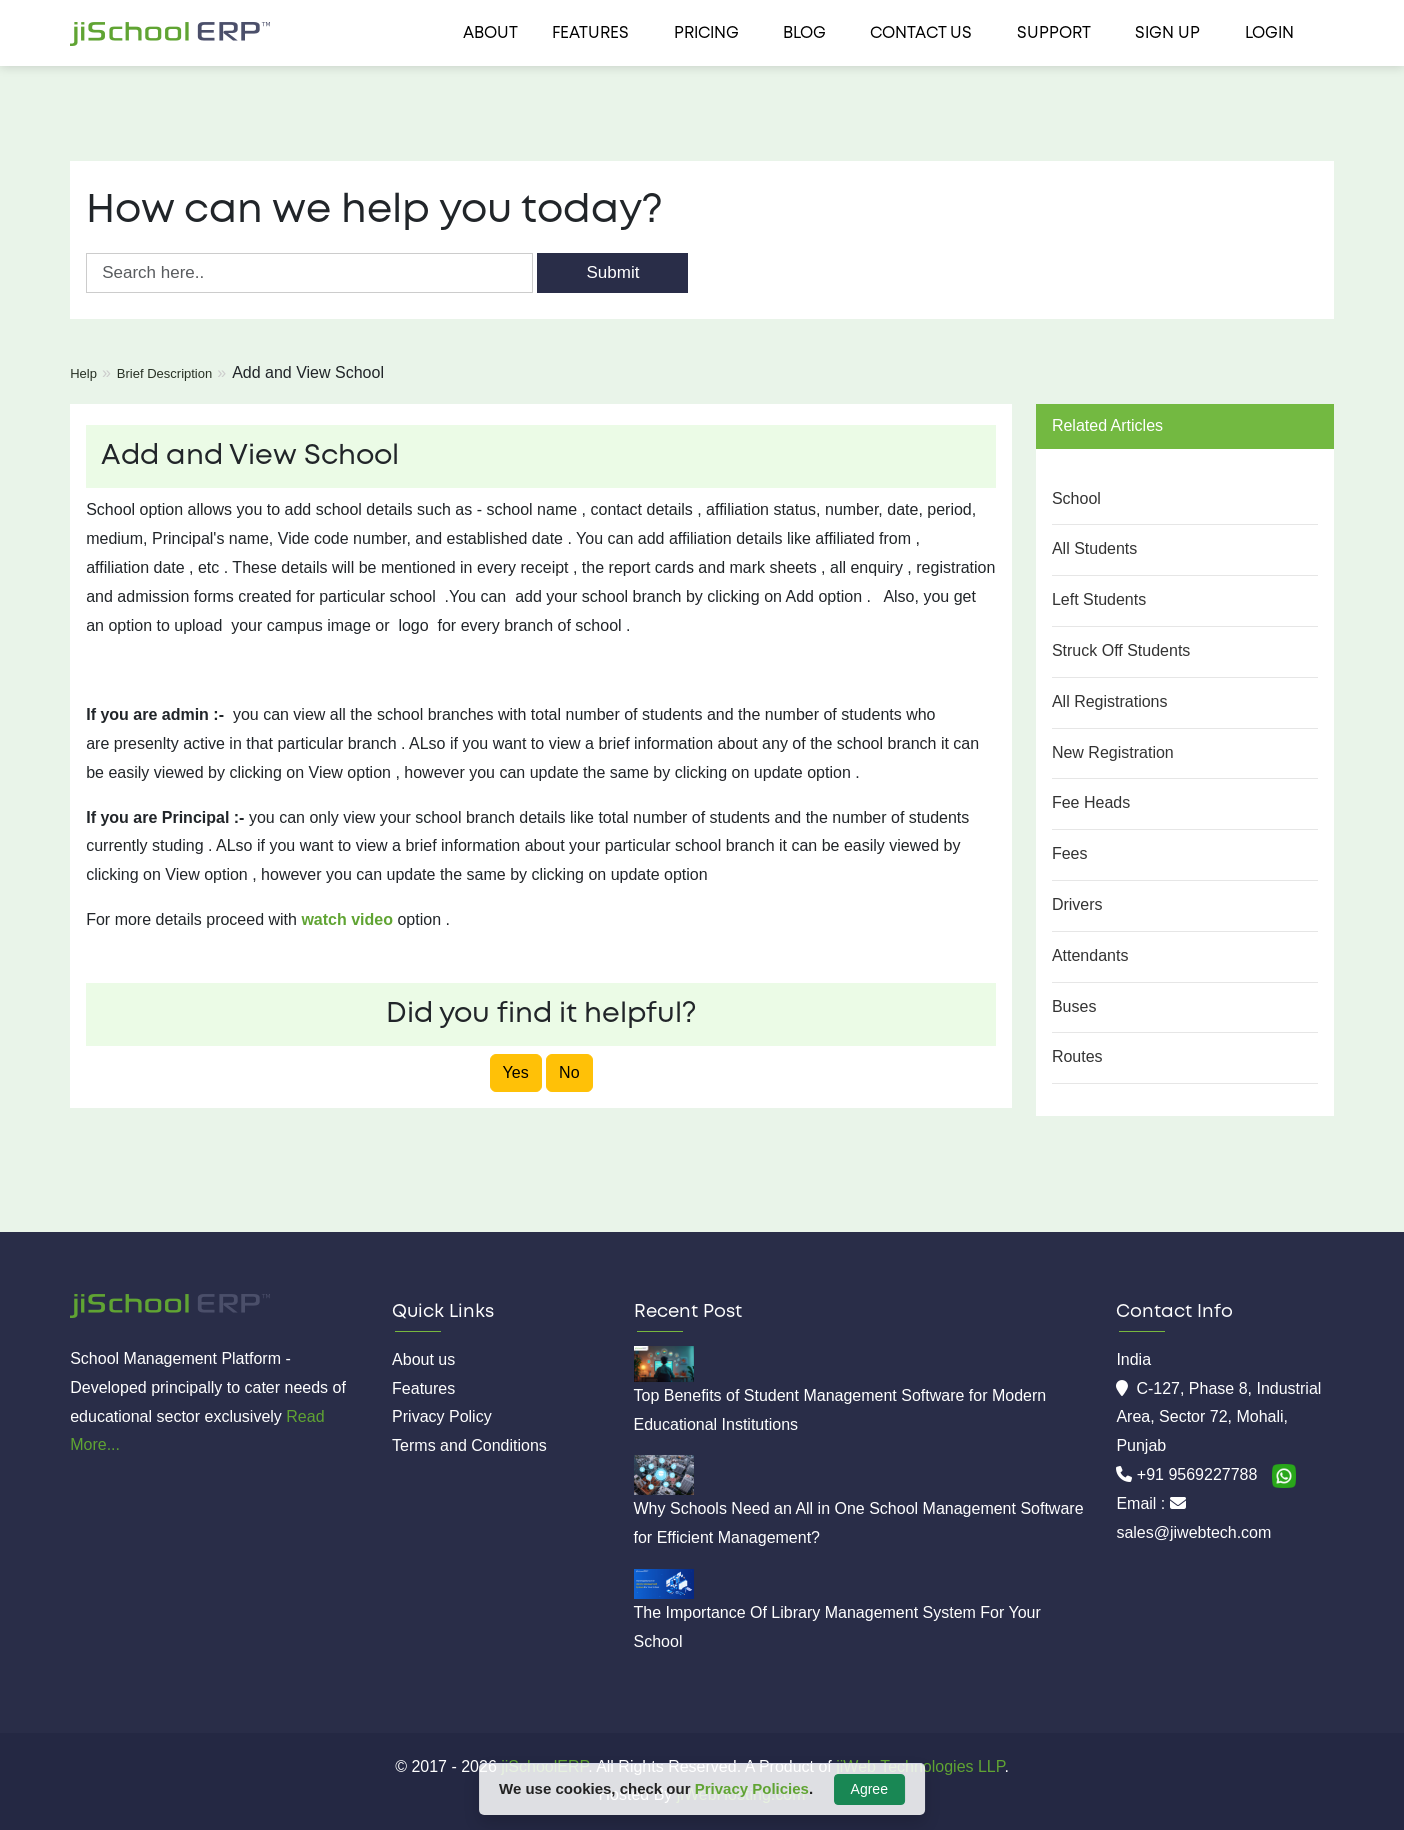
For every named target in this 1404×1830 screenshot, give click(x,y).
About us (423, 1359)
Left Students (1099, 599)
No (569, 1072)
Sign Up (1167, 33)
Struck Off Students (1121, 650)
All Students (1094, 548)
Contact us (921, 33)
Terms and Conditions (469, 1445)
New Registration (1113, 752)
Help (83, 373)
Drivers (1077, 904)
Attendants (1090, 955)
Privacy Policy (442, 1416)
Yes (516, 1072)
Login (1269, 33)
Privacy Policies (752, 1788)
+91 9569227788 (1199, 1474)
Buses (1074, 1006)
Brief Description (164, 373)
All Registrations (1110, 701)
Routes (1077, 1056)
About (490, 33)
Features (590, 33)
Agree (869, 1789)
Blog (804, 33)
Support (1054, 33)
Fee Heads (1091, 802)
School (1076, 498)
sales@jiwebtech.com (1193, 1532)
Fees (1070, 853)
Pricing (706, 33)
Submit (612, 272)
